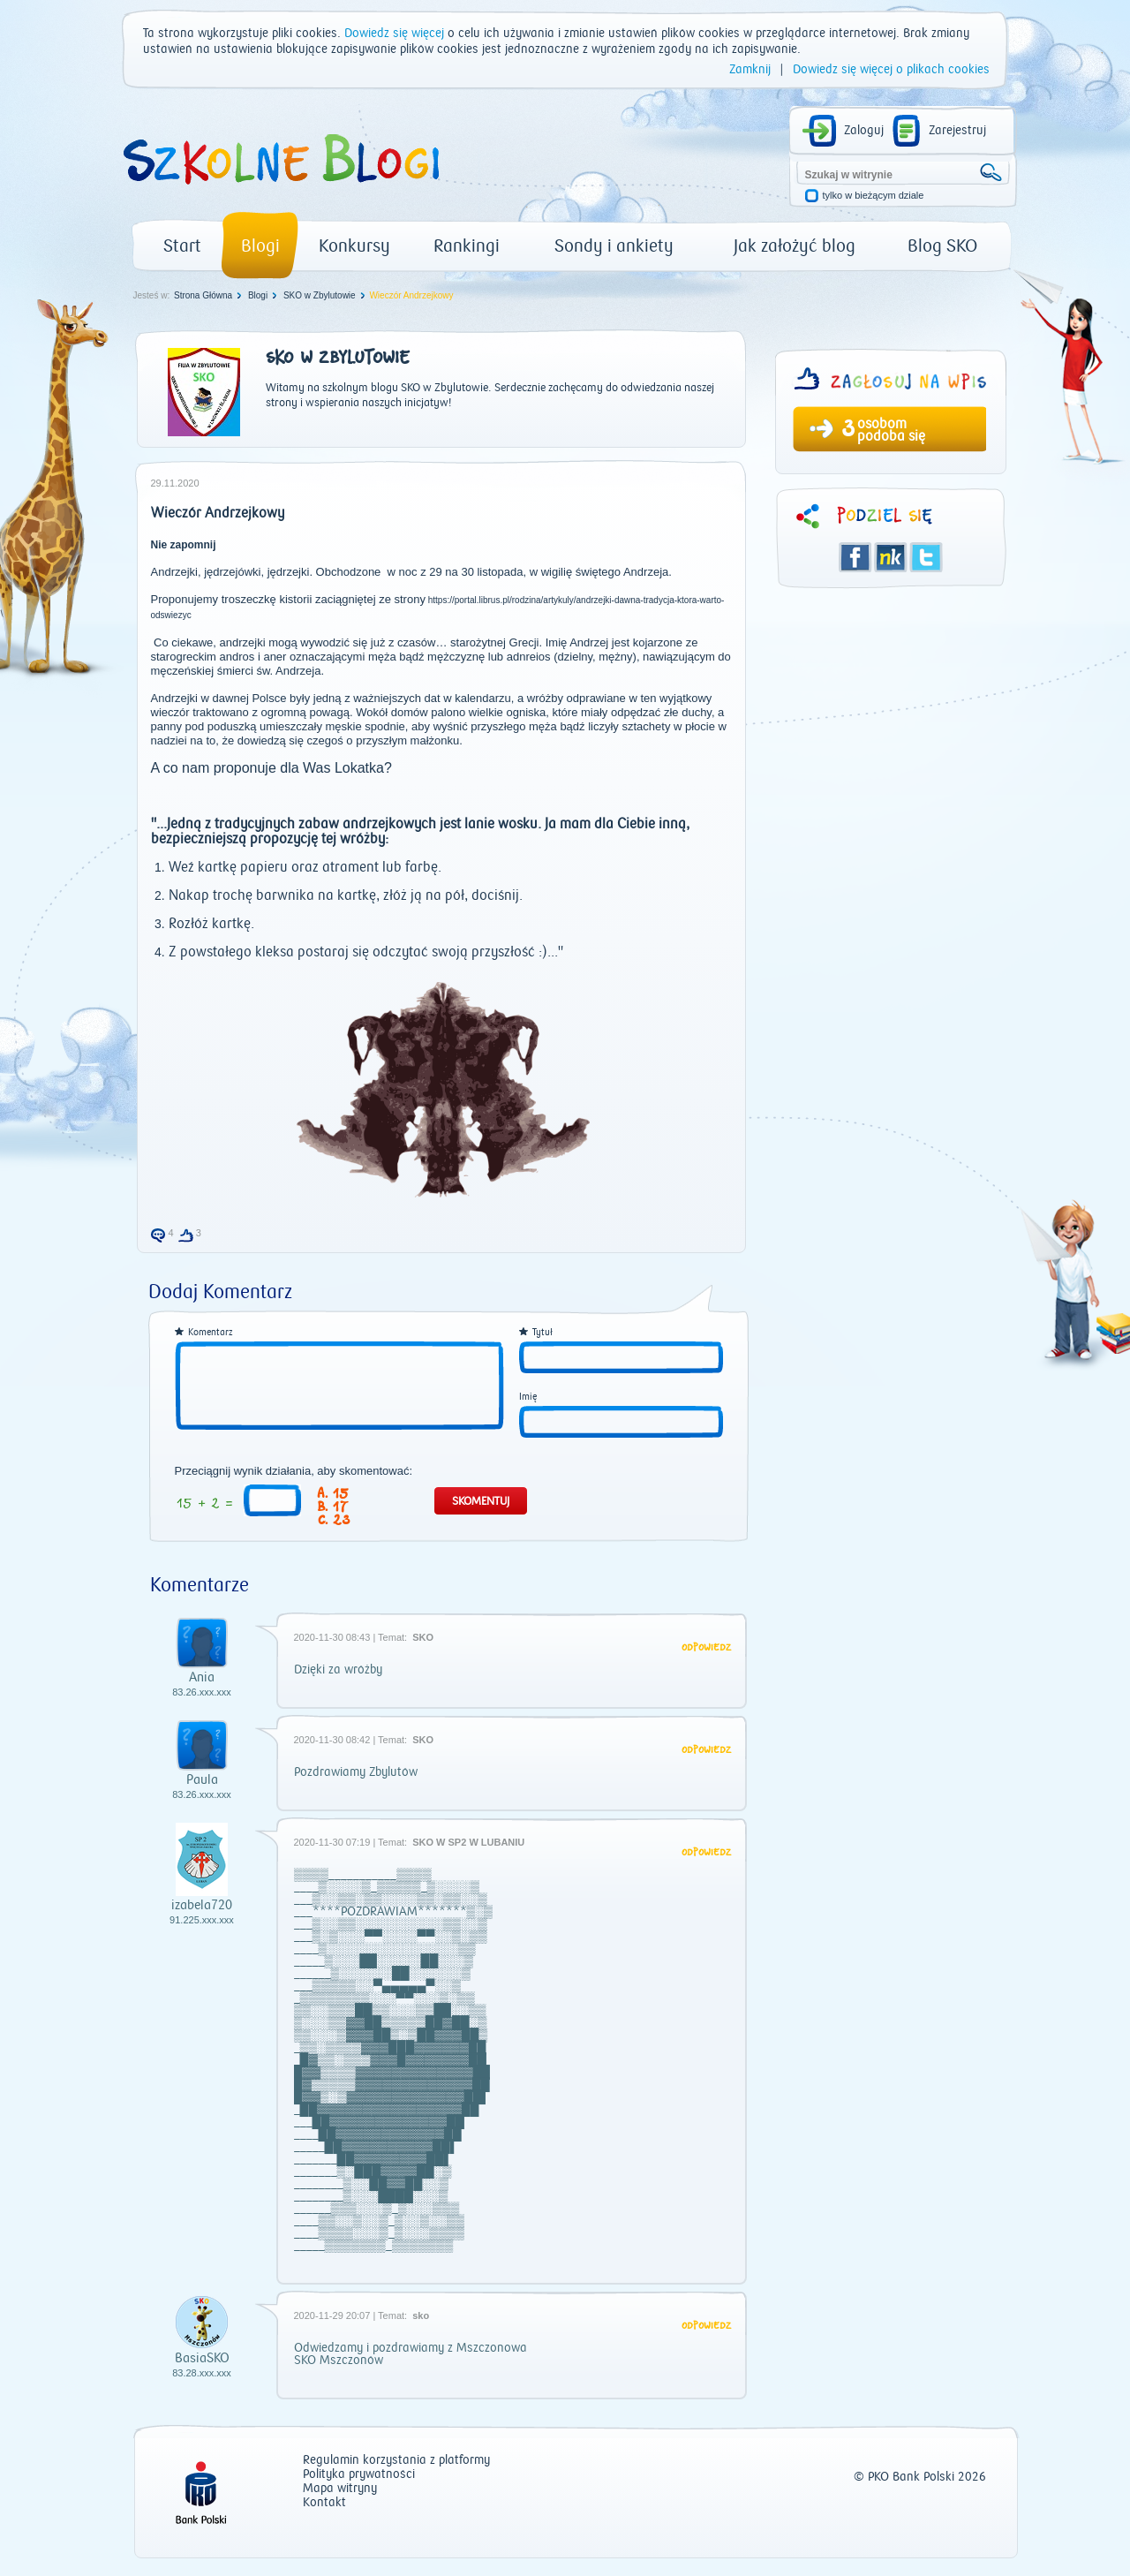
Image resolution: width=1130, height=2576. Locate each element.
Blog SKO (942, 246)
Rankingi (466, 246)
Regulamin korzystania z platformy (396, 2460)
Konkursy (354, 246)
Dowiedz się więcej (394, 33)
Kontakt (324, 2503)
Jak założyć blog (794, 246)
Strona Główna (203, 295)
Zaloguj (864, 131)
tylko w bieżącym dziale (873, 195)
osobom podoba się (891, 430)
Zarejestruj (957, 131)
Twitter (926, 557)
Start (182, 246)
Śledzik (891, 557)
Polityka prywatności (359, 2475)
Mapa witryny (340, 2489)
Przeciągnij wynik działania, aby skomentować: (294, 1471)
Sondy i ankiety (614, 246)
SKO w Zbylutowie (319, 295)
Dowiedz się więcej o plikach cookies (891, 70)
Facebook (855, 557)
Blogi (260, 246)
